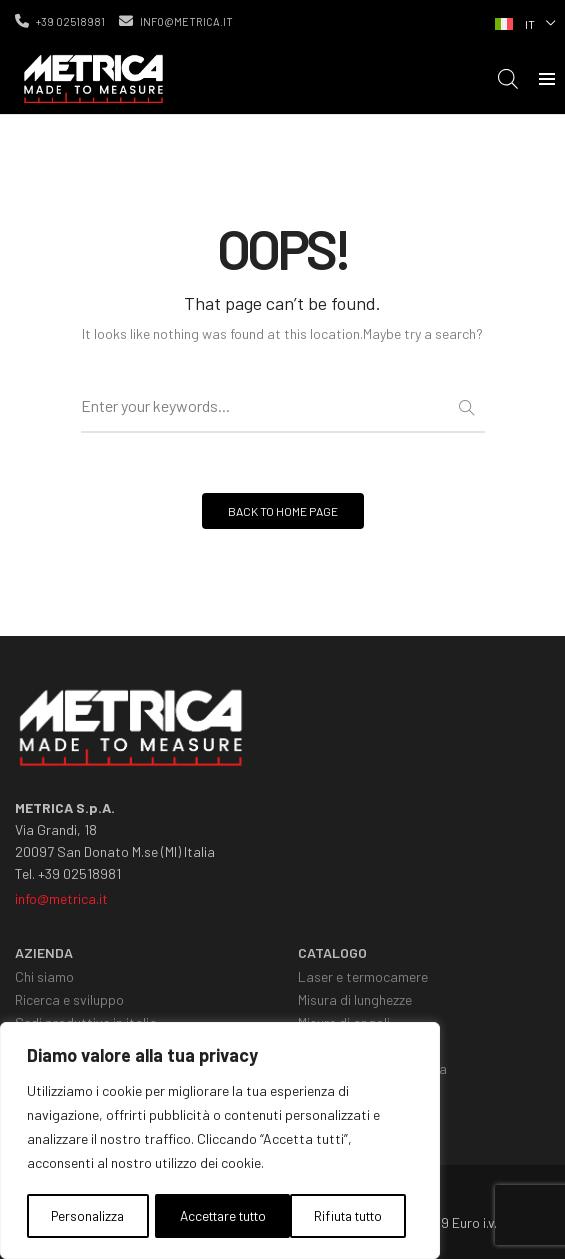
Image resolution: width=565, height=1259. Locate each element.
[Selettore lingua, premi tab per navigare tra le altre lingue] (523, 22)
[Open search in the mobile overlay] (508, 78)
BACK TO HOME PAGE (283, 511)
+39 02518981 (60, 21)
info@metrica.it (176, 21)
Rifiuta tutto (209, 1215)
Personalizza (85, 1215)
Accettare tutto (344, 1215)
